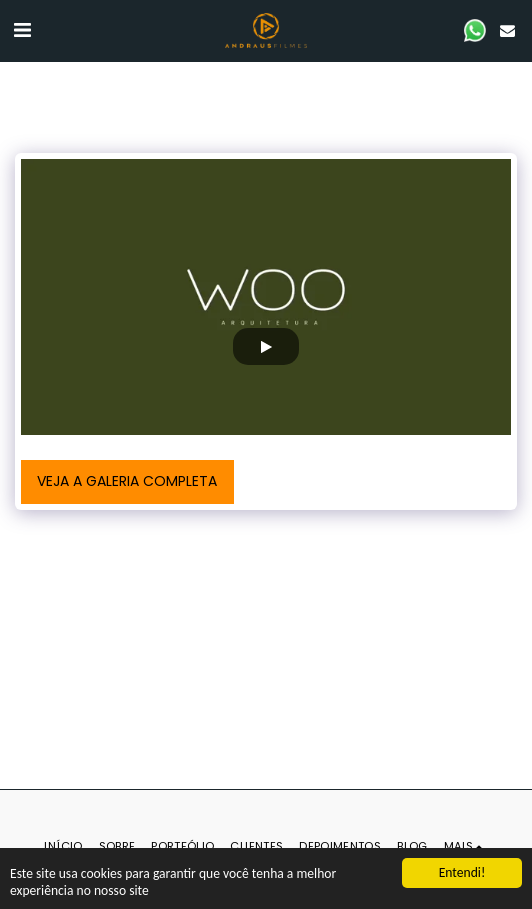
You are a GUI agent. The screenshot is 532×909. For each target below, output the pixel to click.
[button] (22, 30)
